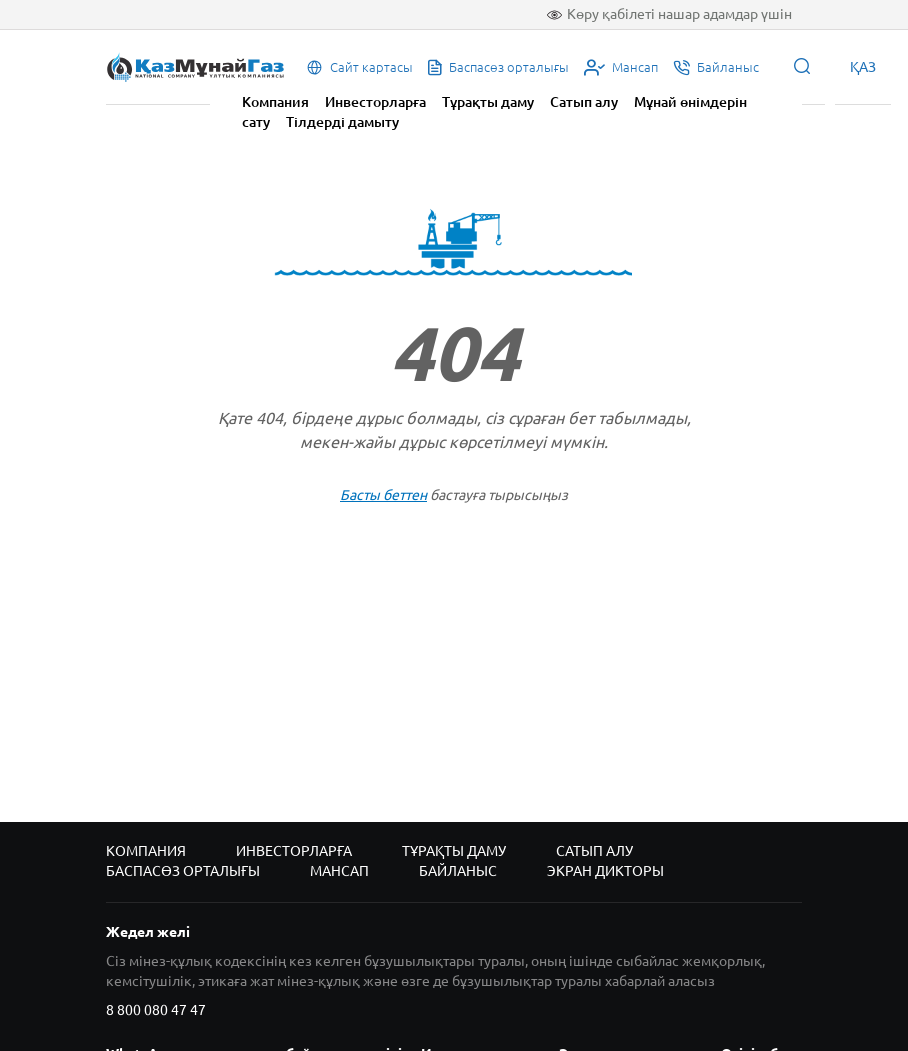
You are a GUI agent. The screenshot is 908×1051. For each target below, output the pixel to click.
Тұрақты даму (488, 102)
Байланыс (458, 871)
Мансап (339, 871)
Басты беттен (383, 495)
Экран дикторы (605, 871)
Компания (275, 102)
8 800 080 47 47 (156, 1010)
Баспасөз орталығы (183, 871)
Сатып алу (584, 102)
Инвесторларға (375, 102)
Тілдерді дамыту (342, 122)
